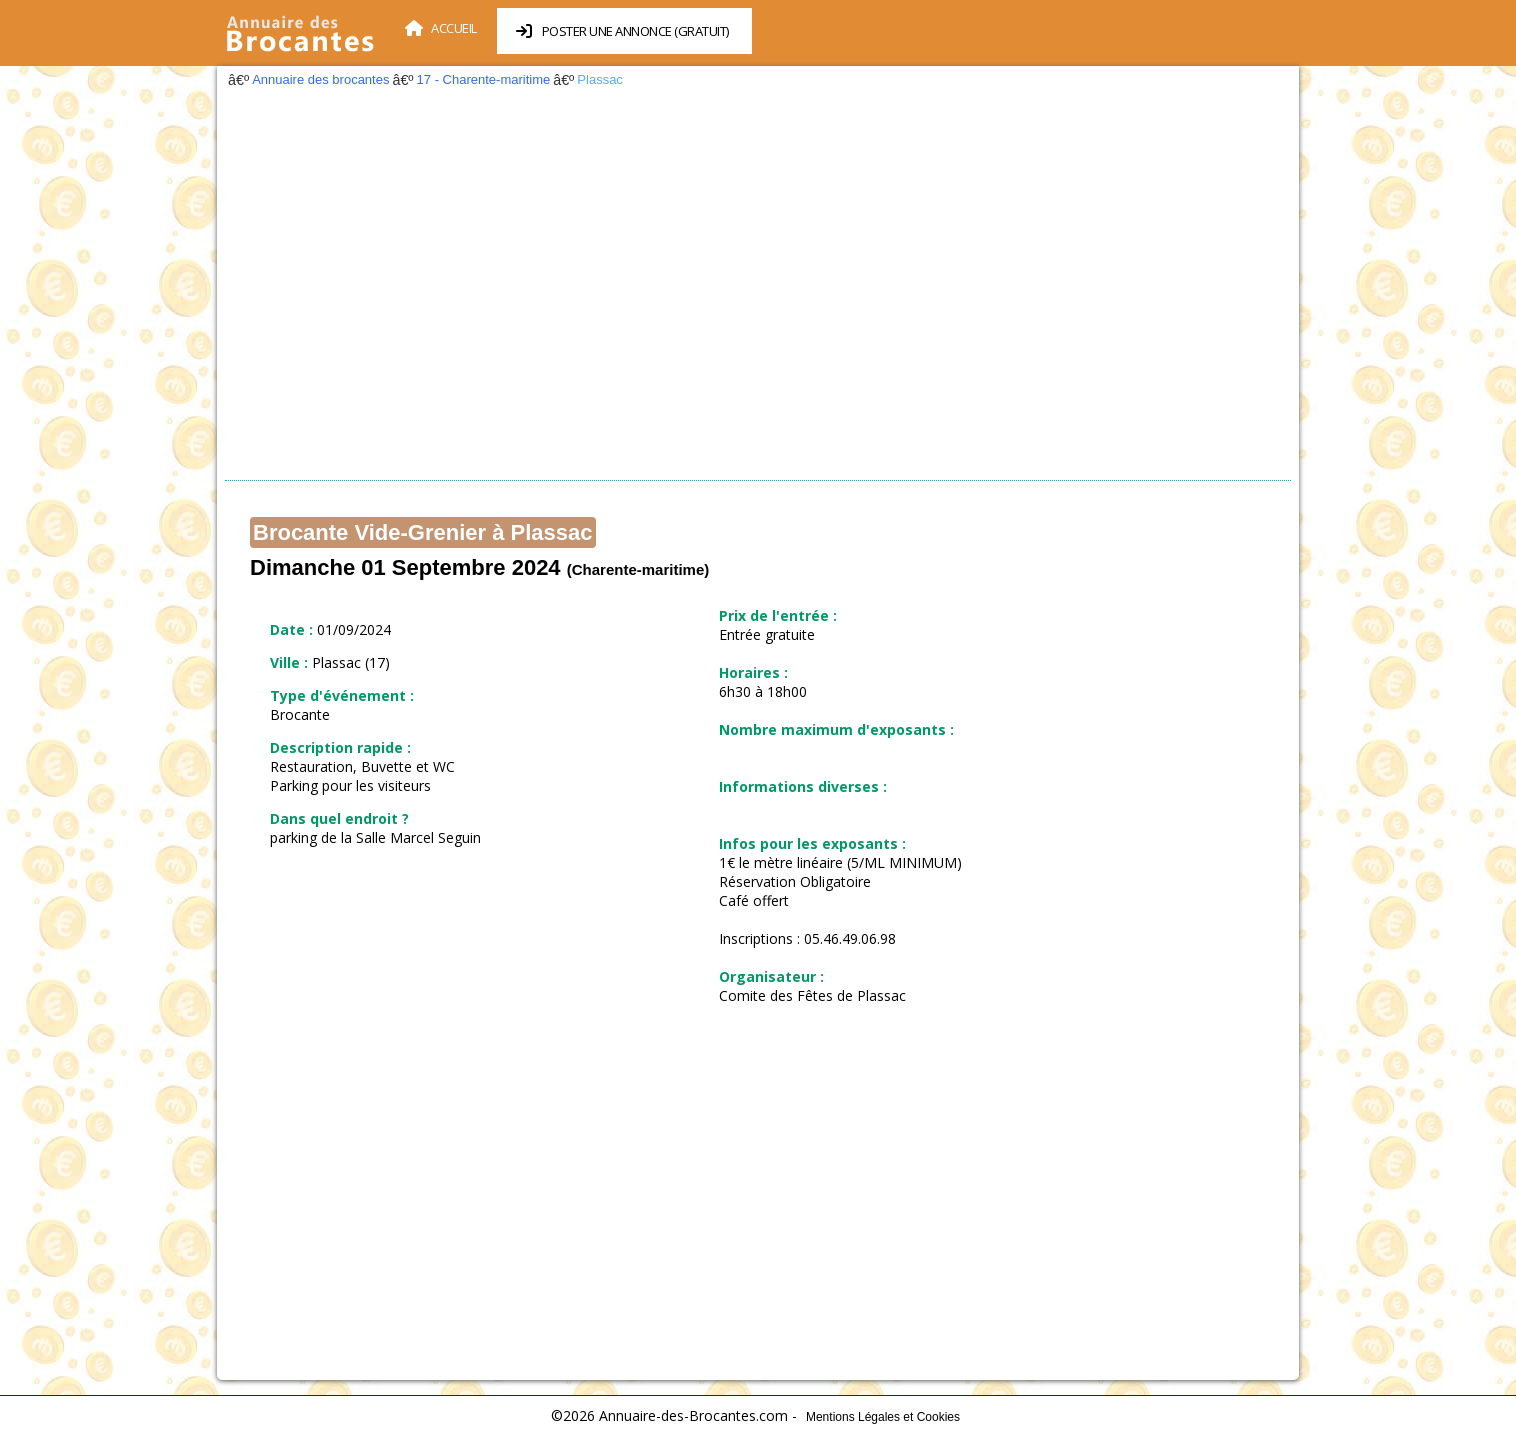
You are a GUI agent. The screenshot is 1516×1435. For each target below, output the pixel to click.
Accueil (441, 28)
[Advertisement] (758, 290)
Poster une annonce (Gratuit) (622, 31)
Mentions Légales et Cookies (883, 1417)
